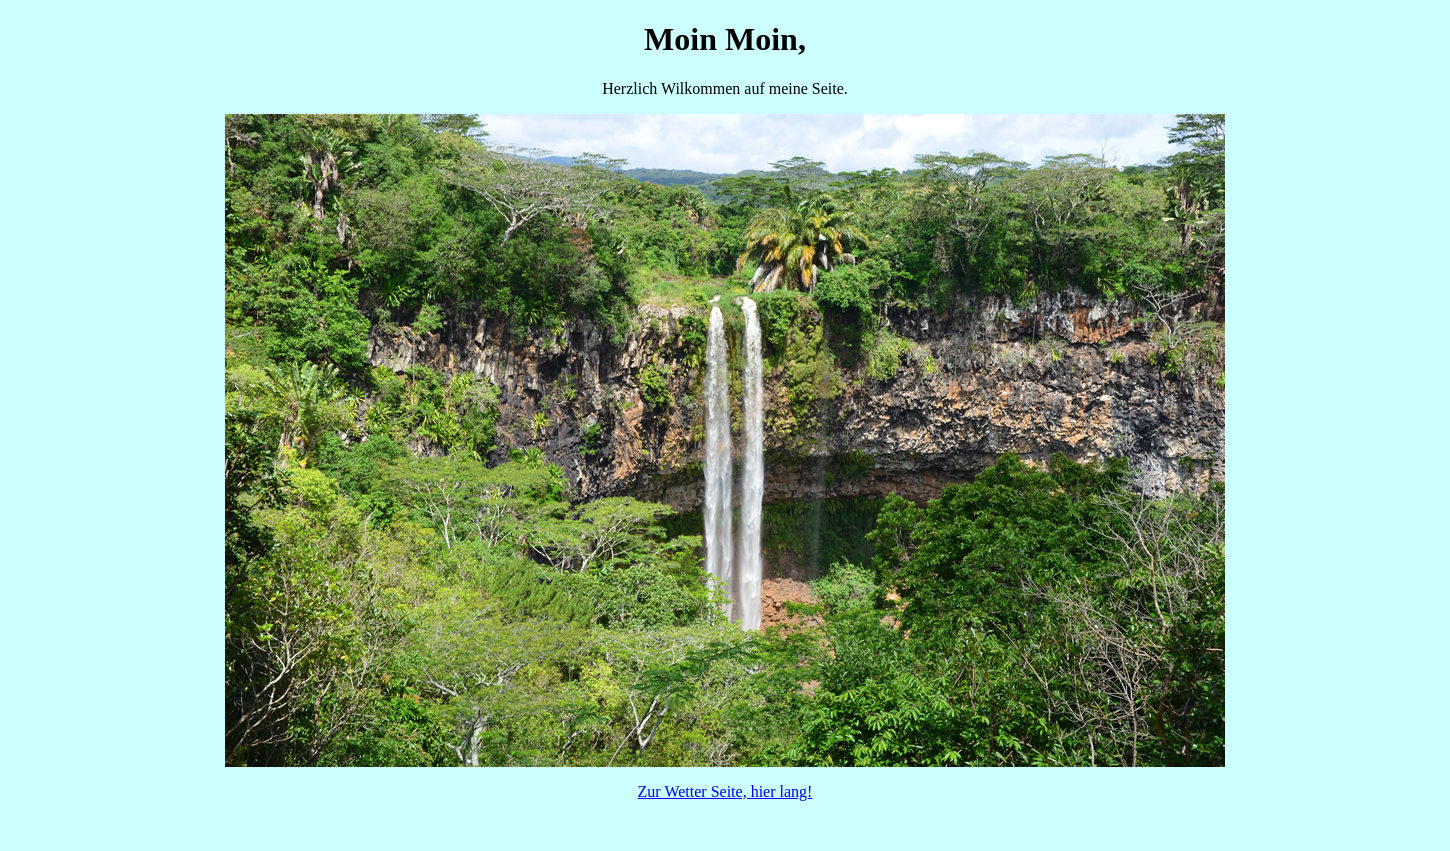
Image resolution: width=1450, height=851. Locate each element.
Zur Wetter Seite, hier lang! (725, 791)
